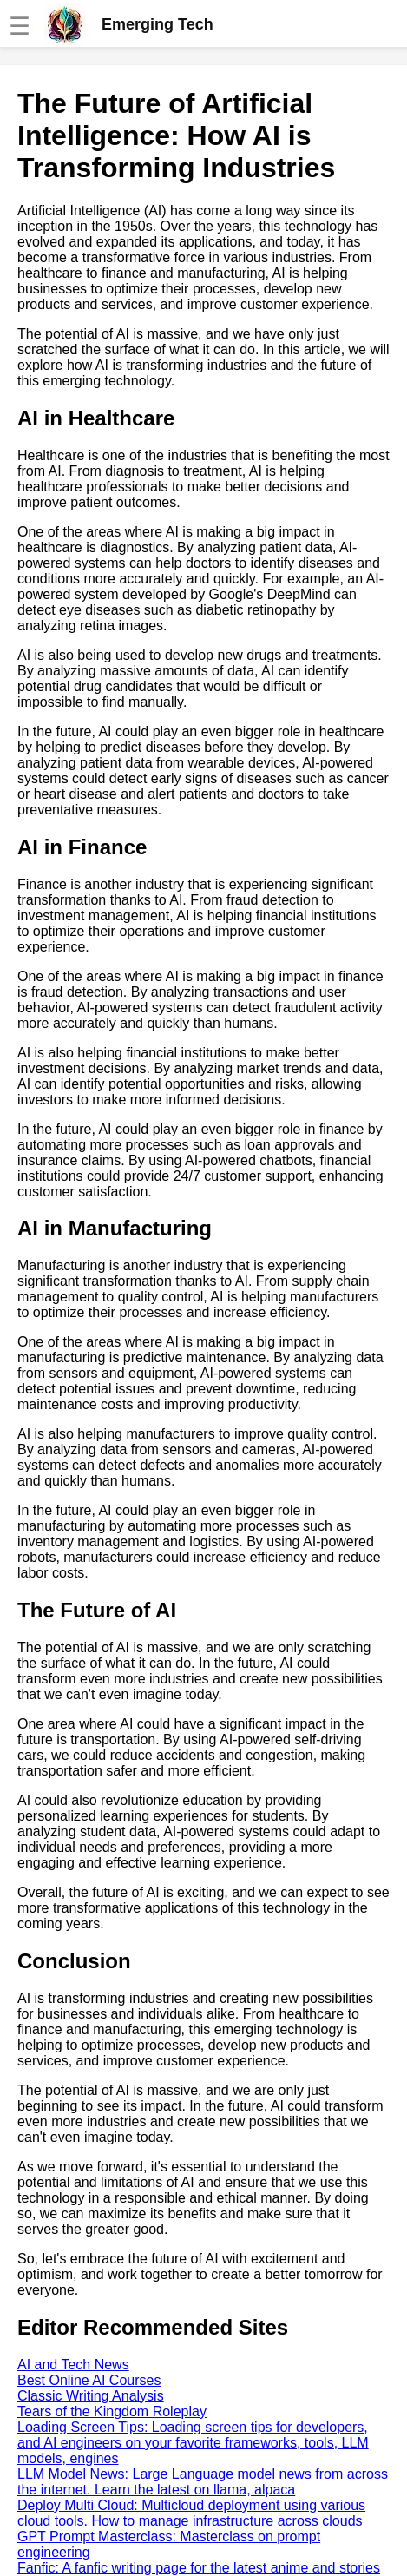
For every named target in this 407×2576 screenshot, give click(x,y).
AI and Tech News (73, 2364)
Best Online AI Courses (89, 2380)
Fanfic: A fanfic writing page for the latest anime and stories (198, 2567)
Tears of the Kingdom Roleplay (112, 2411)
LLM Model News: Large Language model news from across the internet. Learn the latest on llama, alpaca (202, 2482)
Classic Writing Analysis (90, 2395)
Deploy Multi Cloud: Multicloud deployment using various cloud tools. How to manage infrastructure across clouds (191, 2513)
